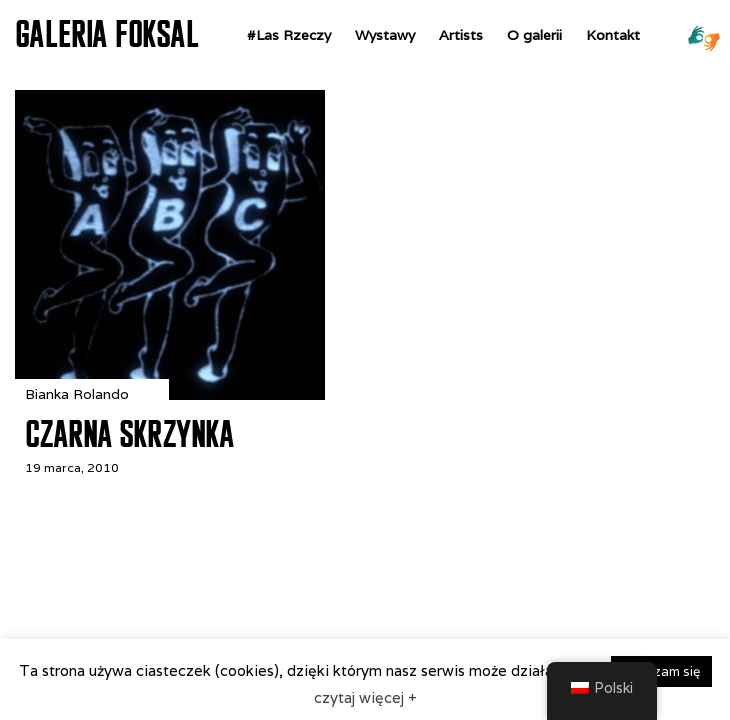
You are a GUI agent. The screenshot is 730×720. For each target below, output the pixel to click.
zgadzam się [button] (661, 671)
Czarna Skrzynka (129, 434)
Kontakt (613, 35)
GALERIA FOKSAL (107, 34)
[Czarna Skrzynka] (170, 394)
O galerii (534, 35)
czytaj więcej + (365, 697)
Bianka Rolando (77, 394)
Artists (461, 35)
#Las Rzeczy (289, 35)
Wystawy (385, 35)
